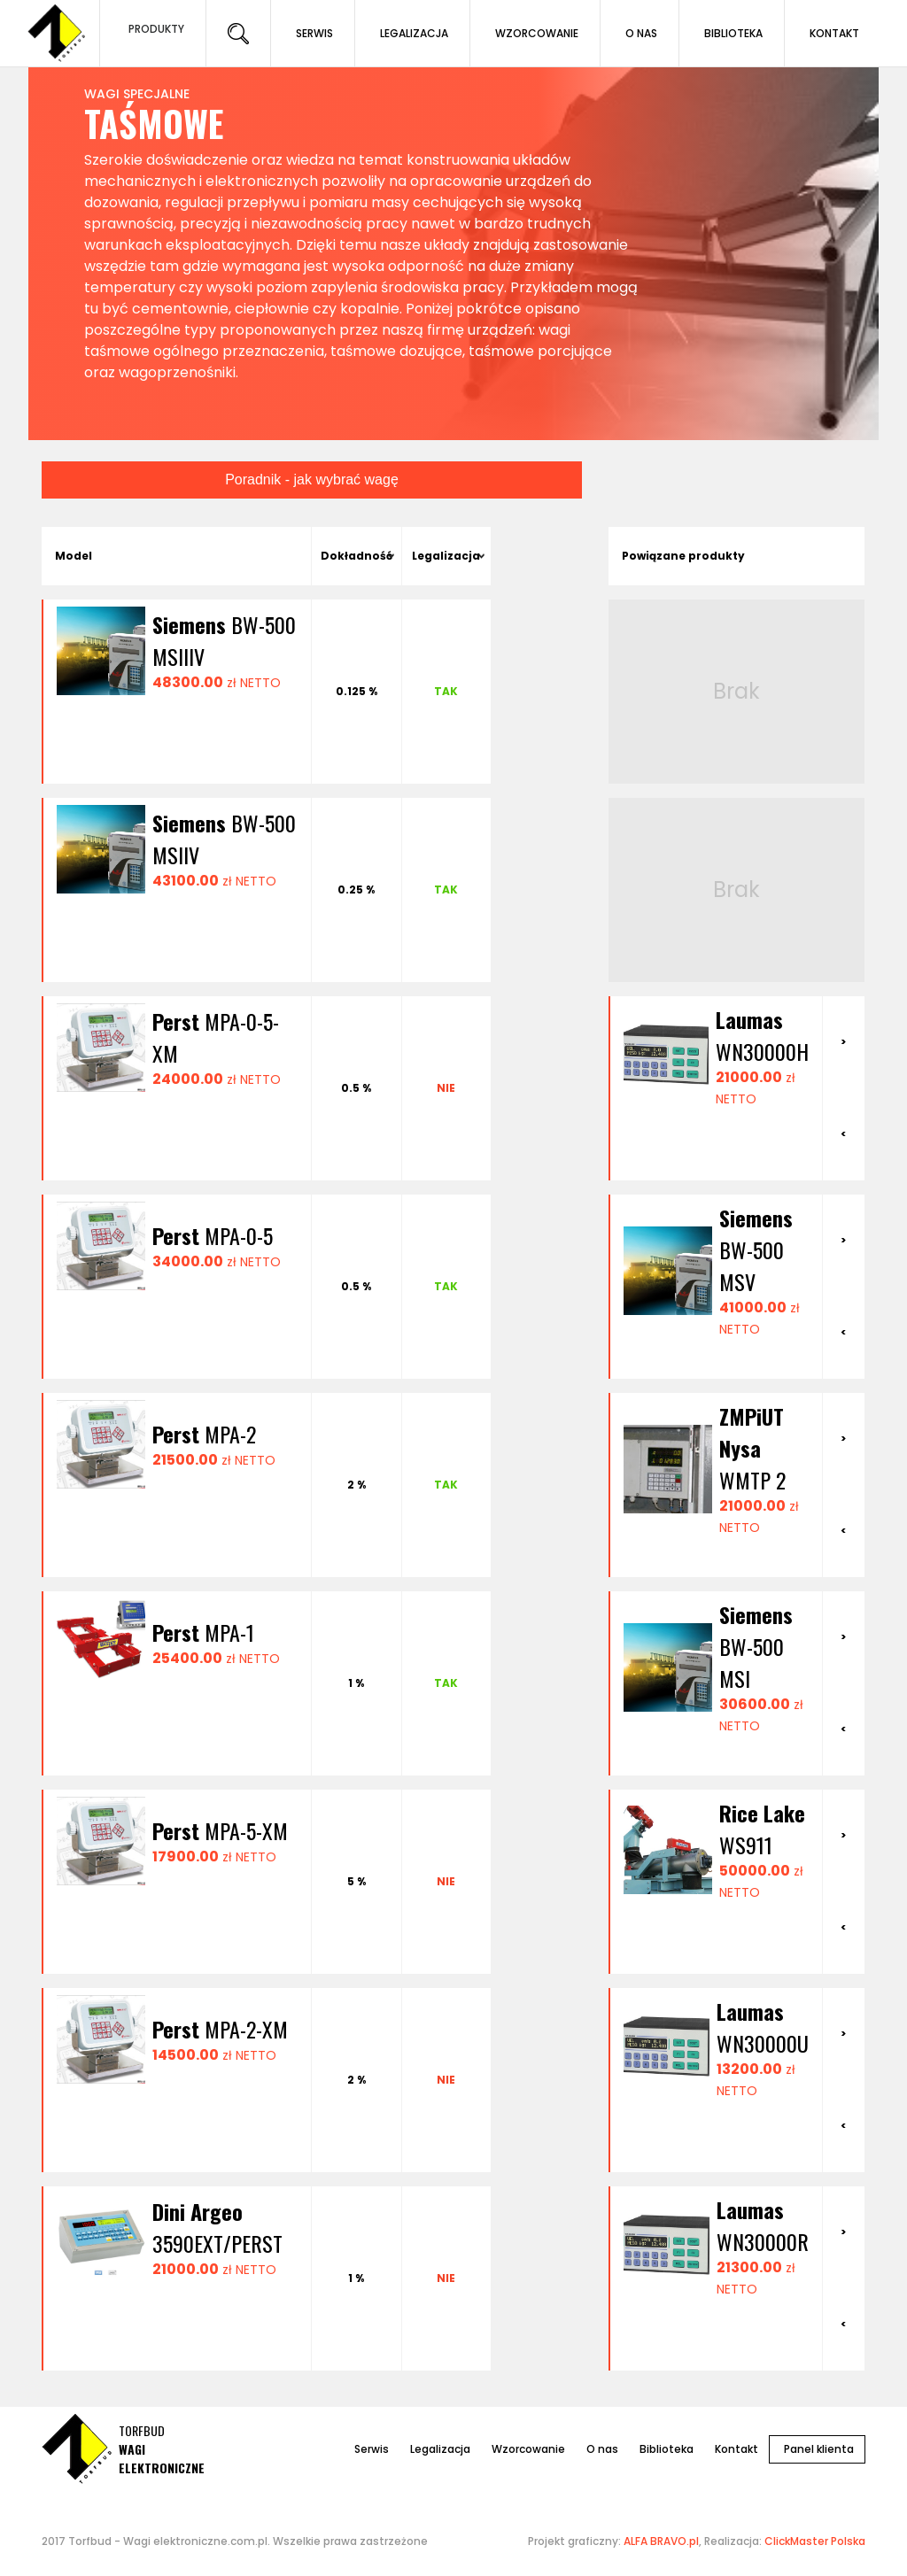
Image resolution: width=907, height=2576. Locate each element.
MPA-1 (203, 1632)
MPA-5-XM (220, 1830)
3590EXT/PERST (217, 2227)
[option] (716, 1056)
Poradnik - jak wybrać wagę (312, 479)
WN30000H (762, 1035)
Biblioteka (667, 2448)
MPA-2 (204, 1434)
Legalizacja (446, 555)
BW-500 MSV (756, 1249)
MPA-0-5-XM (215, 1037)
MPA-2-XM (220, 2029)
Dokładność (356, 555)
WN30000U (763, 2027)
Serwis (371, 2448)
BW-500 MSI (756, 1646)
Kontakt (736, 2448)
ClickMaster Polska (814, 2541)
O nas (602, 2448)
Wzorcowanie (528, 2448)
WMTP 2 (752, 1448)
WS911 (762, 1828)
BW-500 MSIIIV (224, 640)
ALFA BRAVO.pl (661, 2541)
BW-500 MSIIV (224, 838)
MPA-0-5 (212, 1235)
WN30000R (763, 2225)
